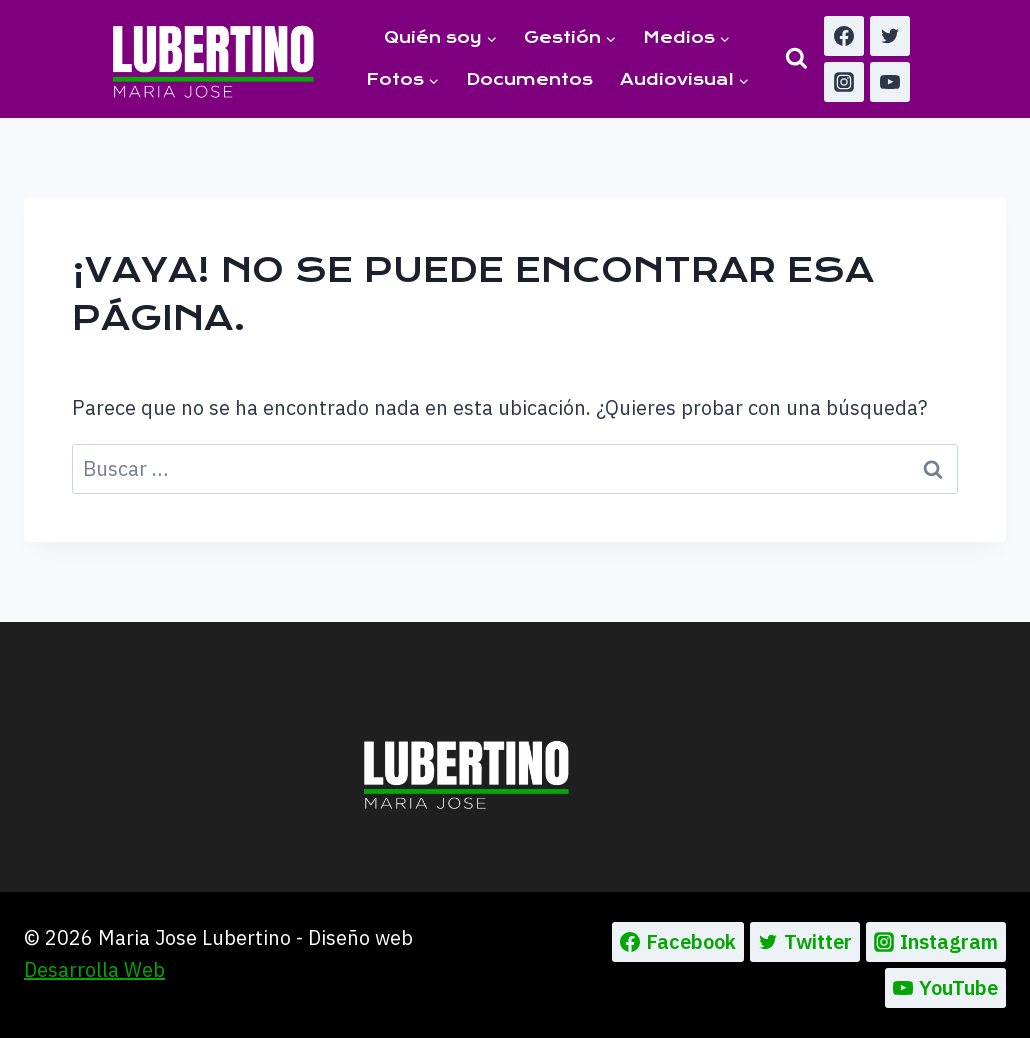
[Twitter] (890, 36)
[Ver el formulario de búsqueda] (796, 58)
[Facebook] (844, 36)
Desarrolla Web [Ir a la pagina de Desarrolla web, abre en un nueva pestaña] (94, 969)
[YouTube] (890, 82)
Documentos (529, 79)
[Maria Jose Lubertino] (213, 58)
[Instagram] (844, 82)
